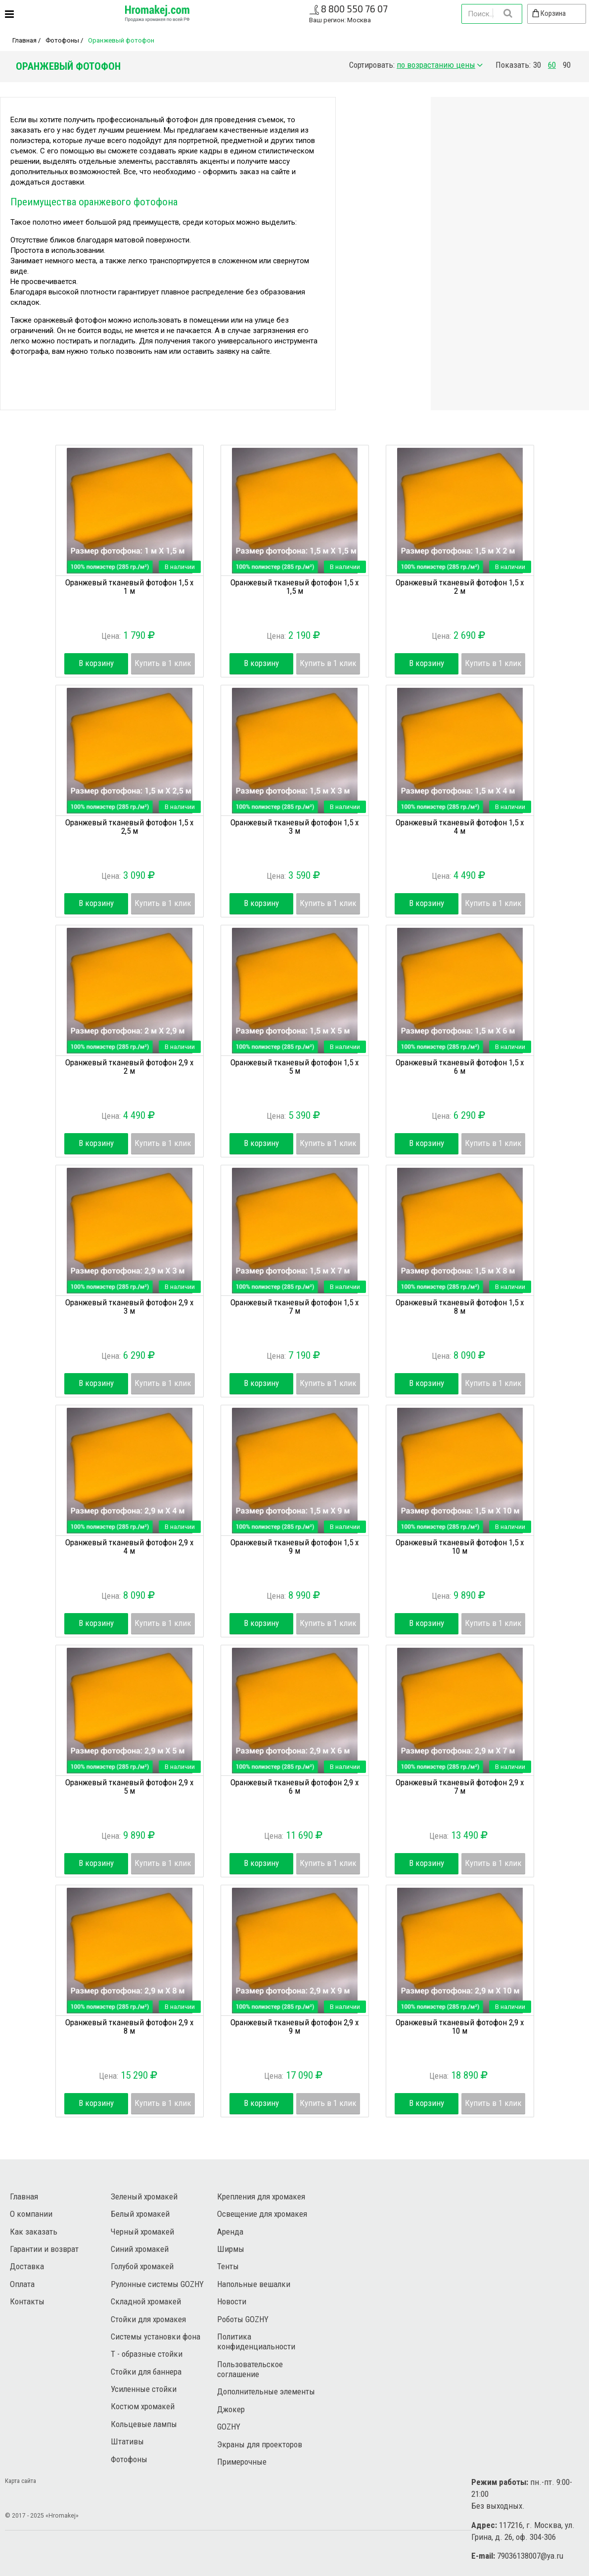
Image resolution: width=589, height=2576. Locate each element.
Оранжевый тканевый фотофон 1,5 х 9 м (294, 1546)
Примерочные (242, 2462)
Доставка (27, 2266)
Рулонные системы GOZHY (157, 2284)
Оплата (22, 2284)
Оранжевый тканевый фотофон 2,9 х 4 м (129, 1546)
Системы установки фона (155, 2336)
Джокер (231, 2409)
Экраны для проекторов (259, 2444)
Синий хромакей (140, 2249)
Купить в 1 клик (163, 663)
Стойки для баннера (146, 2372)
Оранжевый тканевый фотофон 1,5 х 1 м (129, 586)
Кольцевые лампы (144, 2424)
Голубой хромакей (142, 2266)
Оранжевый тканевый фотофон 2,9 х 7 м (460, 1786)
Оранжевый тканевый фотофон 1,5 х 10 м (460, 1546)
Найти (507, 13)
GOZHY (228, 2427)
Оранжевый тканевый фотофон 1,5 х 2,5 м (129, 826)
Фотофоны (62, 40)
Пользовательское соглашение (250, 2369)
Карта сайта (20, 2480)
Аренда (230, 2232)
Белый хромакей (140, 2214)
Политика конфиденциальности (256, 2341)
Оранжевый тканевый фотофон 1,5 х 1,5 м (294, 586)
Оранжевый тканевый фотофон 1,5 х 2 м (460, 586)
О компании (31, 2214)
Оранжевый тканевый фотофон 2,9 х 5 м (129, 1786)
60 (552, 65)
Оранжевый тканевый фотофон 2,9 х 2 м (129, 1066)
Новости (231, 2301)
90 (567, 65)
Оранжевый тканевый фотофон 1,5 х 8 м (460, 1306)
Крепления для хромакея (261, 2196)
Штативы (127, 2441)
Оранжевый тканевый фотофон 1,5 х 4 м (460, 826)
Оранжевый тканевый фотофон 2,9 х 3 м (129, 1306)
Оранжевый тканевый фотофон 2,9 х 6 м (294, 1786)
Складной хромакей (146, 2301)
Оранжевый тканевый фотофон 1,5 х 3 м (294, 826)
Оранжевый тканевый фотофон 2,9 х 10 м (460, 2026)
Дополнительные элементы (266, 2391)
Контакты (27, 2301)
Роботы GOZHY (243, 2319)
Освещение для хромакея (262, 2214)
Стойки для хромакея (148, 2319)
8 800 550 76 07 (354, 8)
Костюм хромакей (143, 2406)
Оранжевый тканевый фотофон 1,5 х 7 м (294, 1306)
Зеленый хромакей (144, 2196)
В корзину (96, 663)
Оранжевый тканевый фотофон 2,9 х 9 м (294, 2026)
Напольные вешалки (253, 2284)
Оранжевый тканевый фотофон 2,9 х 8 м (129, 2026)
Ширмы (230, 2249)
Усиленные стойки (144, 2389)
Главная (24, 40)
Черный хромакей (142, 2232)
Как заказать (33, 2232)
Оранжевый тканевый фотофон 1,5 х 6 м (460, 1066)
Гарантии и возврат (44, 2249)
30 (537, 65)
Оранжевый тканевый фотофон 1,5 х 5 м (294, 1066)
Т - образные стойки (146, 2354)
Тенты (228, 2266)
